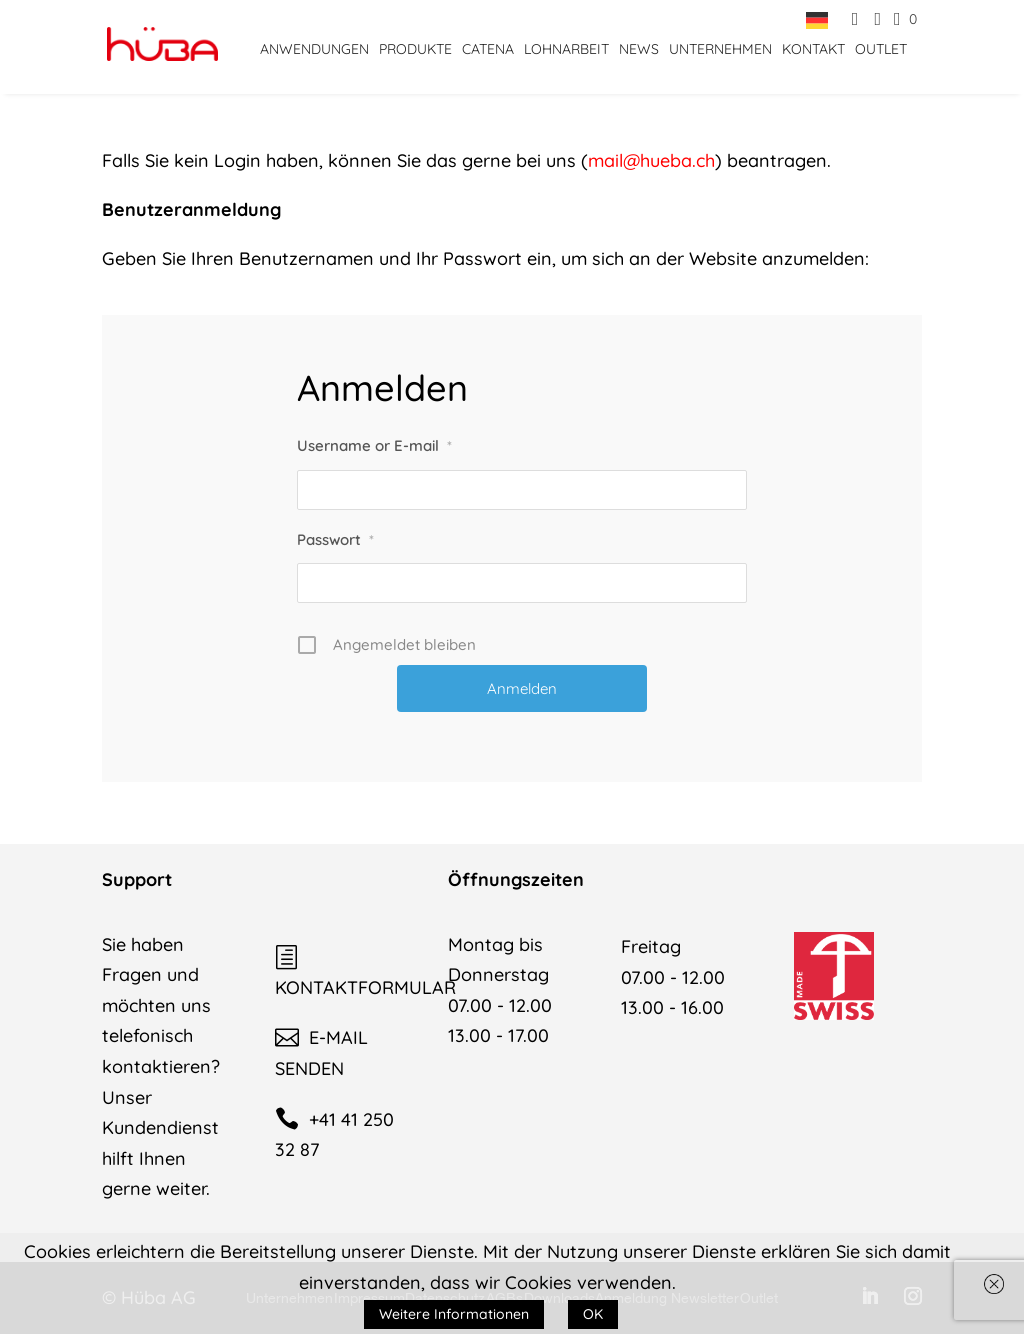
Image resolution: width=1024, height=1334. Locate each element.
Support (137, 879)
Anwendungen (314, 49)
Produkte (415, 49)
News (639, 49)
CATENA (488, 49)
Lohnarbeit (566, 49)
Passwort (335, 539)
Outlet (881, 49)
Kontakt (813, 49)
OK (593, 1314)
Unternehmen (720, 49)
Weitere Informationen (454, 1314)
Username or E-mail (374, 445)
